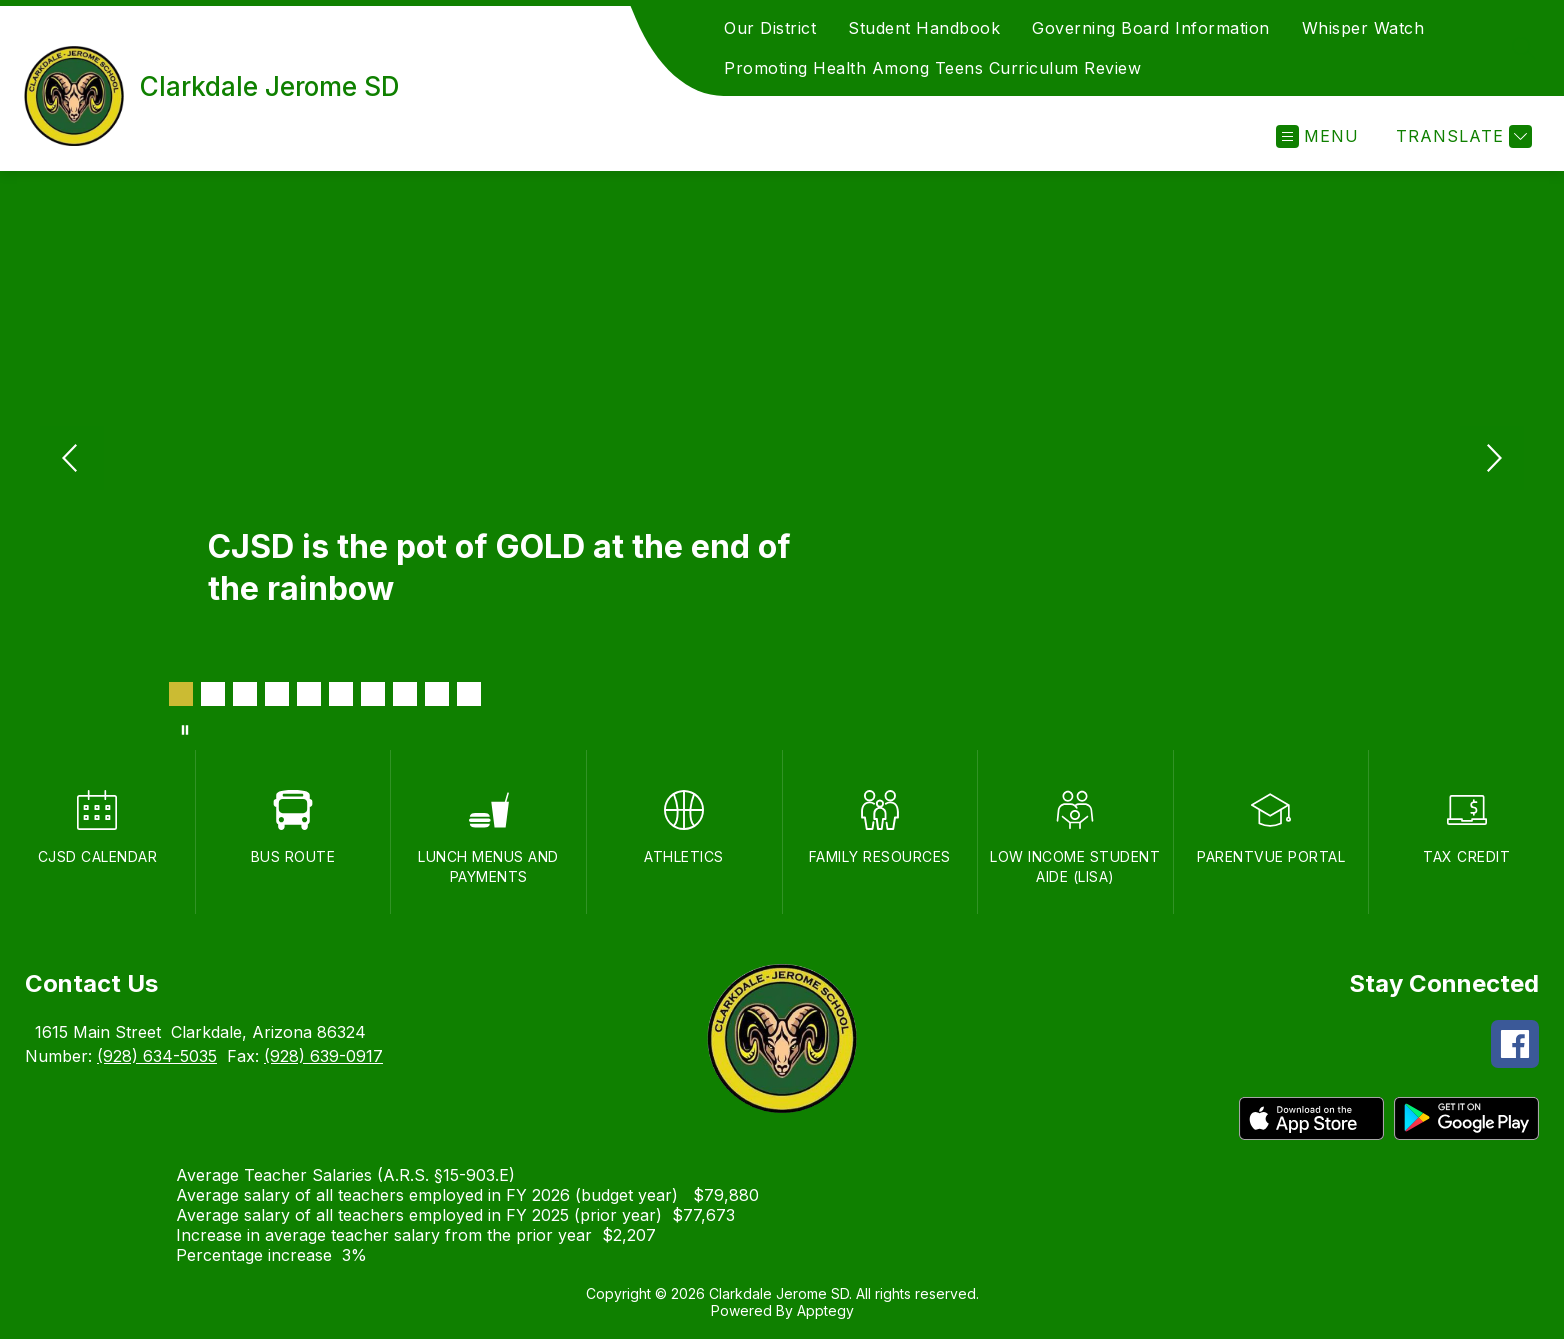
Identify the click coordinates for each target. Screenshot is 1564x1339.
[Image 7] (373, 694)
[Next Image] (1492, 460)
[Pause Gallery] (185, 730)
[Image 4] (277, 694)
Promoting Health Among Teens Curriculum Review (932, 68)
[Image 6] (341, 694)
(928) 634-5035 (157, 1056)
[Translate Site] (1461, 136)
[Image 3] (245, 694)
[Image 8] (405, 694)
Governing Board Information (1151, 28)
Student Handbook (924, 28)
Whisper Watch (1363, 28)
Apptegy (825, 1310)
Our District (770, 28)
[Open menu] (1317, 136)
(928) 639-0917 (323, 1056)
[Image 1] (181, 694)
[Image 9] (437, 694)
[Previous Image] (72, 460)
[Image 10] (469, 694)
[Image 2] (213, 694)
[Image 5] (309, 694)
